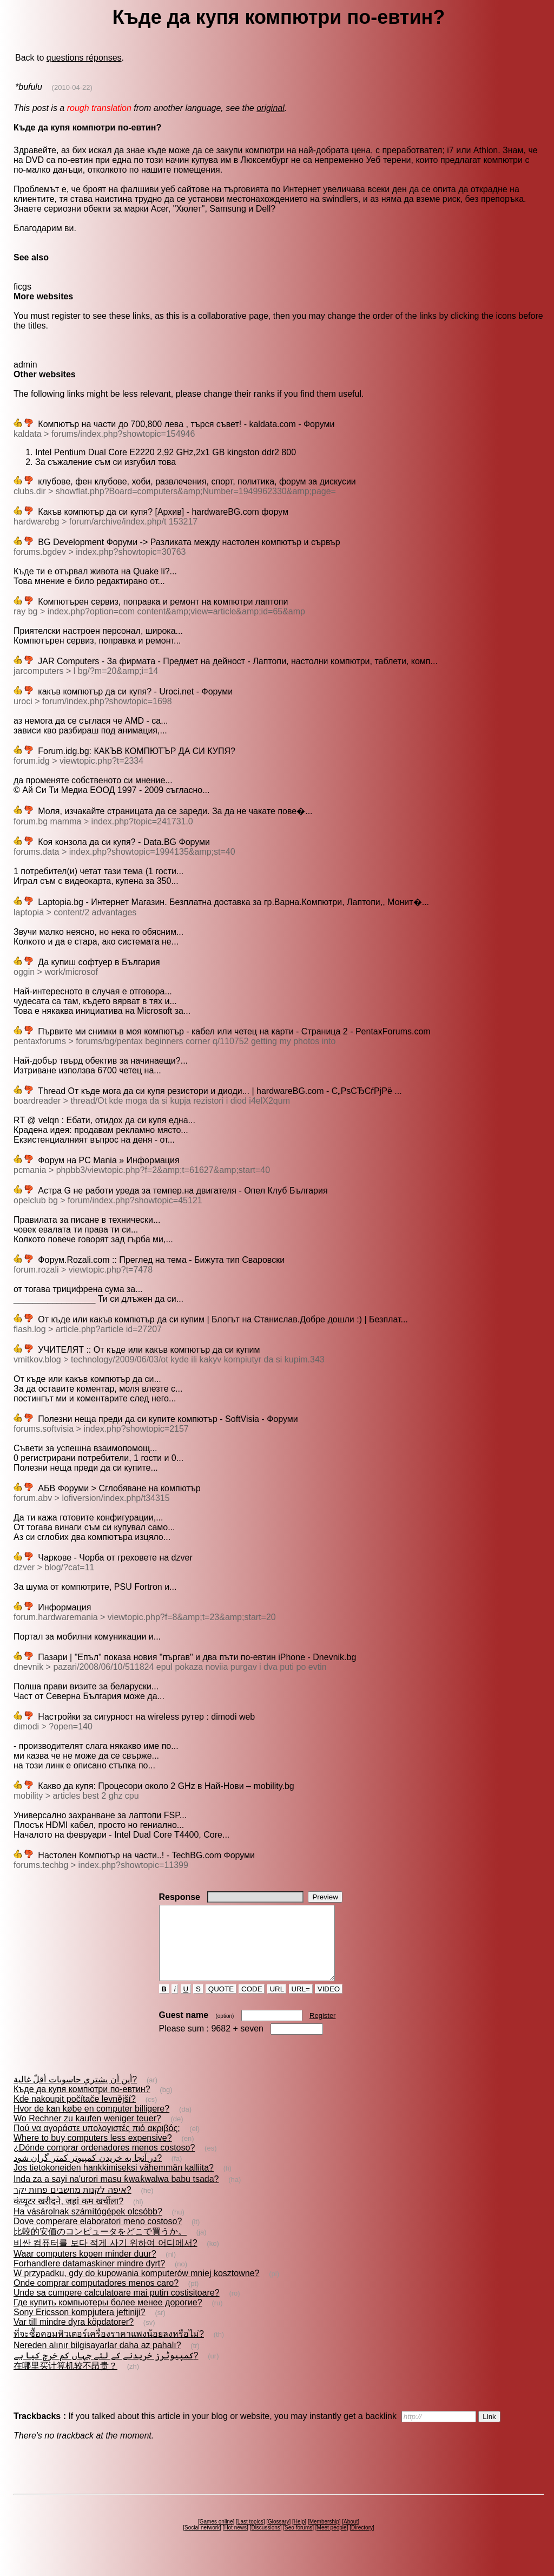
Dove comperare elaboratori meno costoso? (98, 2235)
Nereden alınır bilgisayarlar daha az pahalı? (97, 2359)
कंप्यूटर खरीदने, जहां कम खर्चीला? (68, 2215)
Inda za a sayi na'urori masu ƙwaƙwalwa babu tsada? (116, 2193)
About (351, 2536)
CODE (251, 2004)
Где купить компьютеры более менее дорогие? (108, 2317)
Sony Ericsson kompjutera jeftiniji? (80, 2326)
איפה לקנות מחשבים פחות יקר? (72, 2204)
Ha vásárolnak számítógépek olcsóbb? (88, 2226)
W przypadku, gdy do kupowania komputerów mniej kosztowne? (136, 2287)
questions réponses (84, 57)
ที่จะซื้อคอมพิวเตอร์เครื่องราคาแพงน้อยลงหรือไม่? (109, 2348)
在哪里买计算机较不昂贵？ (65, 2380)
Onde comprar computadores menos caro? (96, 2297)
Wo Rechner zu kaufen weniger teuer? (87, 2133)
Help (299, 2536)
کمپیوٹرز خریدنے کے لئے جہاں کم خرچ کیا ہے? (106, 2370)
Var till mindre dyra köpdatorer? (74, 2336)
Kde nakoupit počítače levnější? (75, 2113)
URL (277, 2004)
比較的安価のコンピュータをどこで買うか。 (100, 2246)
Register (322, 2030)
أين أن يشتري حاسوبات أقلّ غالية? (75, 2094)
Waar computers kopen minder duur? (85, 2268)
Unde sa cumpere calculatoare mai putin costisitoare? (117, 2307)
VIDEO (328, 2004)
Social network (202, 2542)
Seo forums (298, 2542)
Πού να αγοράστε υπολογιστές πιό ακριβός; (97, 2142)
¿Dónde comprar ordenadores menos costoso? (104, 2162)
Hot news (235, 2542)
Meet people (332, 2542)
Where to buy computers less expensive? (93, 2152)
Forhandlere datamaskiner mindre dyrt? (89, 2278)
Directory (362, 2542)
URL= (300, 2004)
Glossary (278, 2536)
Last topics (250, 2536)
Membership (324, 2536)
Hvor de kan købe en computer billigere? (91, 2123)
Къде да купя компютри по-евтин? (82, 2103)
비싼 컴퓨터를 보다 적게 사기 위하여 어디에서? (105, 2257)
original (270, 108)
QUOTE (221, 2004)
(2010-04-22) (72, 87)
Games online (216, 2536)
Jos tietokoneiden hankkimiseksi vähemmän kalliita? (114, 2182)
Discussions (265, 2542)
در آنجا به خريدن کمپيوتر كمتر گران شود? (88, 2172)
